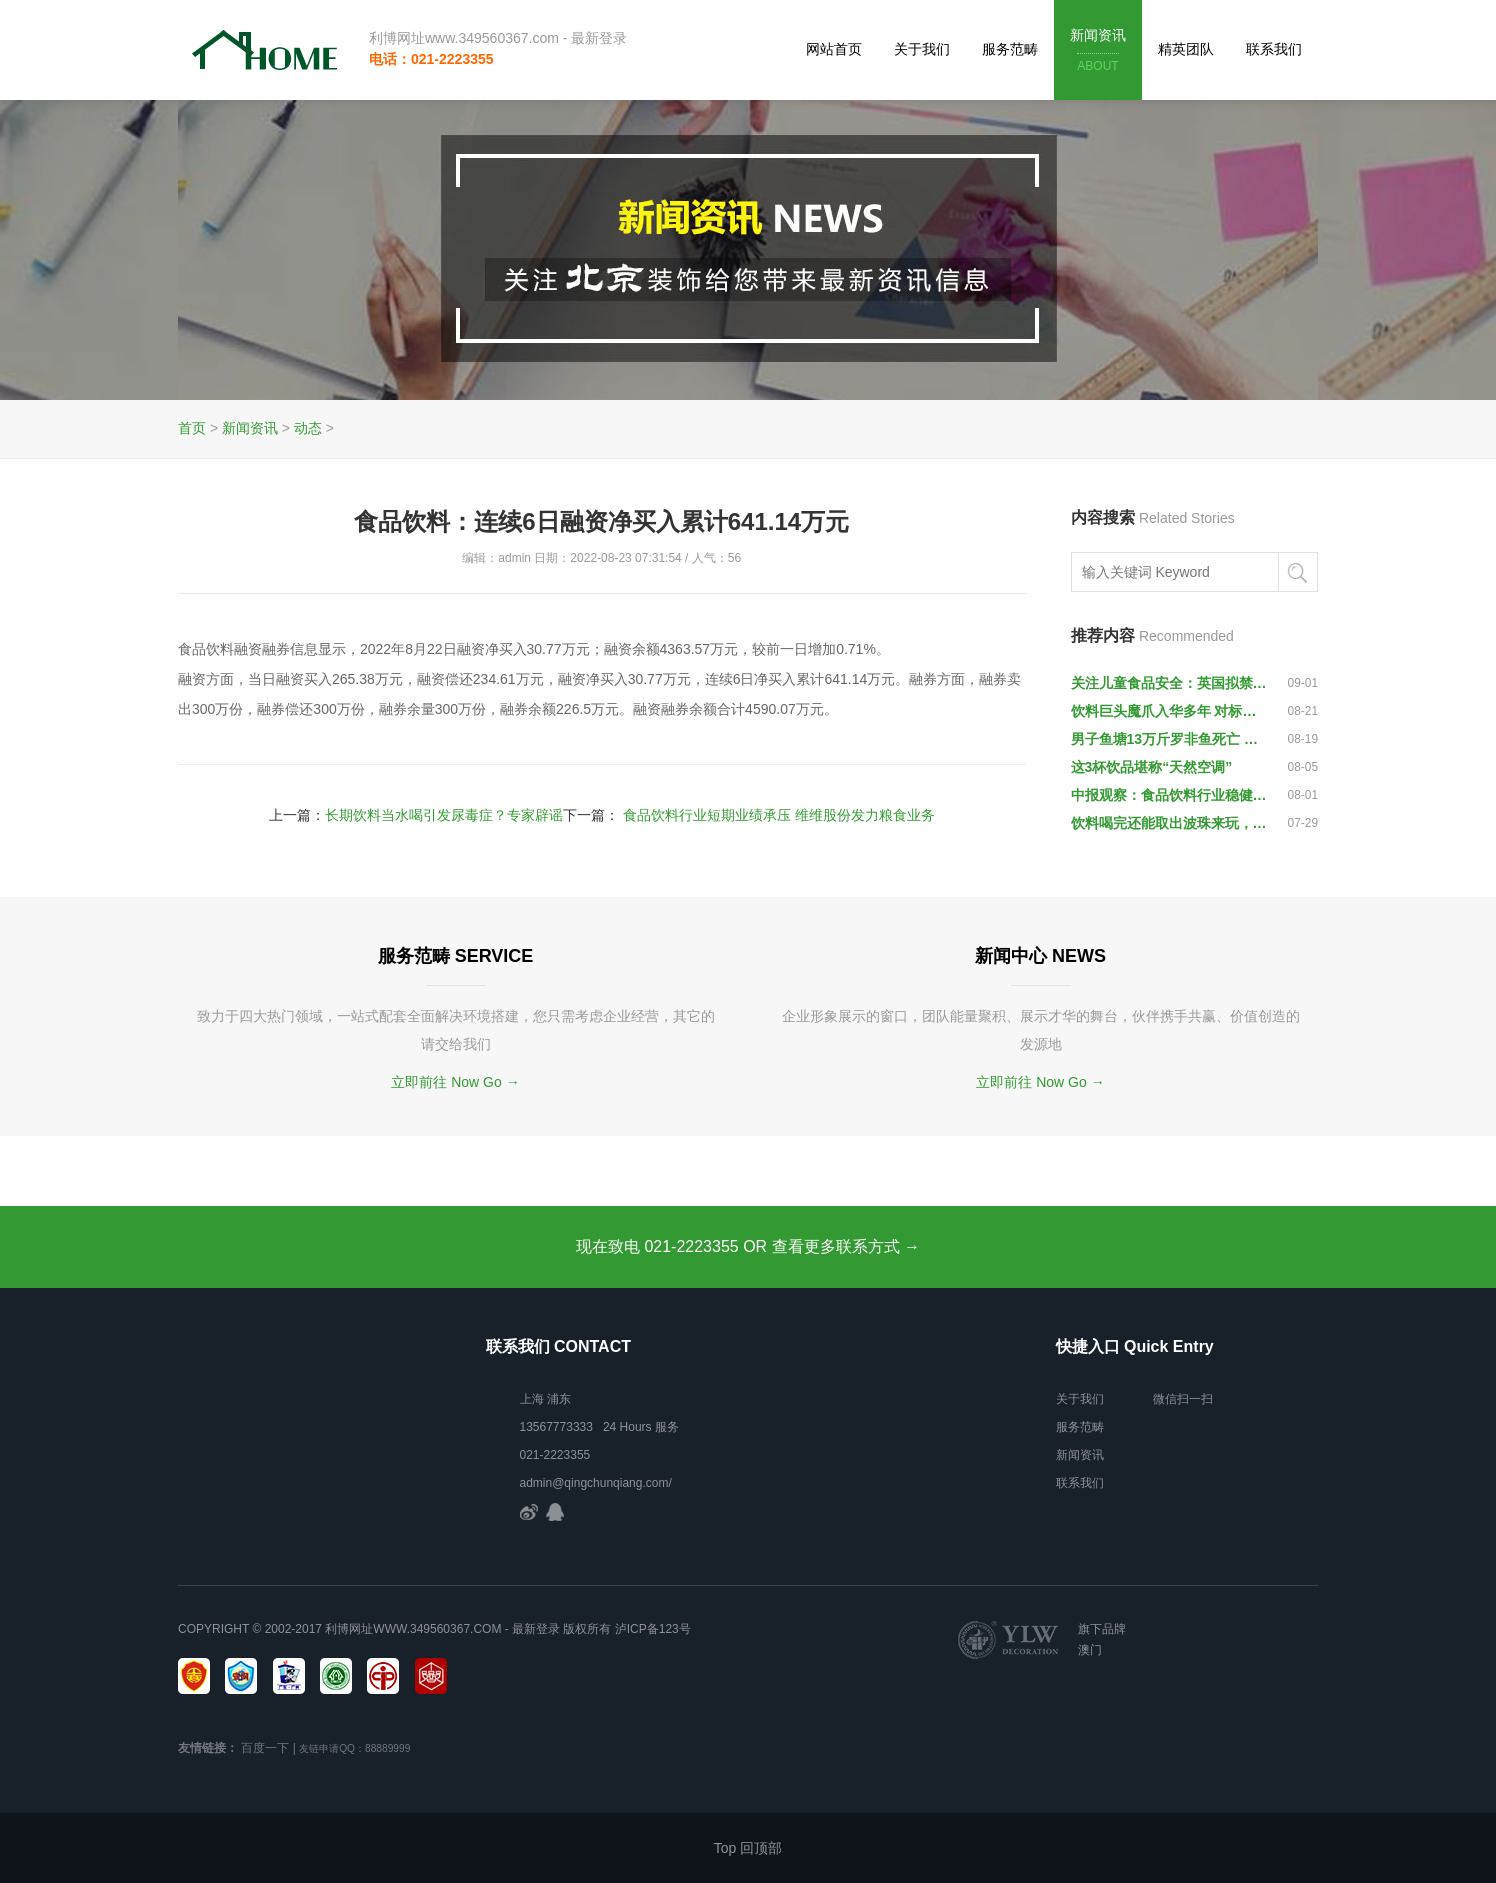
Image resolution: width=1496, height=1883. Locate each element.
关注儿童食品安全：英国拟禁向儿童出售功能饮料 (1170, 683)
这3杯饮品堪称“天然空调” (1152, 767)
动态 (308, 428)
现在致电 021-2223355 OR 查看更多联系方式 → (748, 1246)
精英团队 (1186, 49)
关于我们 (922, 49)
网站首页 (834, 49)
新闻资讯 (1098, 51)
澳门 (1090, 1650)
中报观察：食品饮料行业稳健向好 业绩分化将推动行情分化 (1170, 795)
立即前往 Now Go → (455, 1082)
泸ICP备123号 (653, 1629)
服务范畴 (1010, 49)
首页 (192, 428)
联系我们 (1274, 49)
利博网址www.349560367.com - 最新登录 (498, 38)
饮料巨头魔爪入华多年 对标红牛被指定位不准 (1170, 711)
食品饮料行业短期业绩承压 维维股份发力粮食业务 (779, 815)
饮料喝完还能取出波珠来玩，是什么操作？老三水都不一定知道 (1170, 823)
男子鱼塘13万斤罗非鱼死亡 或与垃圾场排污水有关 (1170, 739)
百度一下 (265, 1748)
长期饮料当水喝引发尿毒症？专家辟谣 (444, 815)
